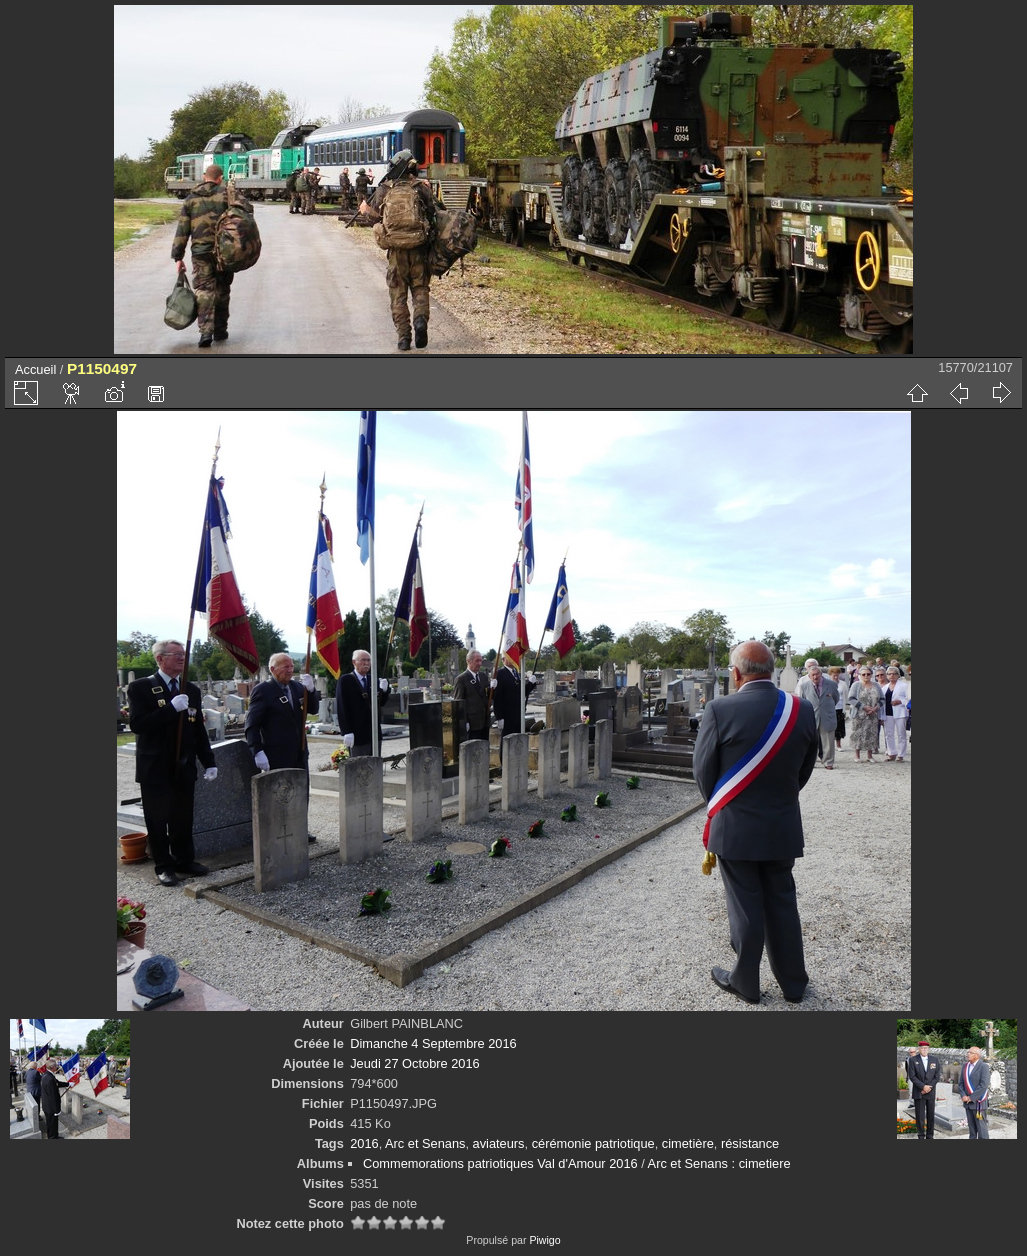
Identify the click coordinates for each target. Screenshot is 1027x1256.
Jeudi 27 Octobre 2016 (414, 1063)
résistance (750, 1143)
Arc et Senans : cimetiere (719, 1163)
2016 (364, 1143)
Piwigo (544, 1240)
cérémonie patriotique (593, 1143)
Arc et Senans (425, 1143)
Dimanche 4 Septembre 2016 (433, 1043)
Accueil (35, 369)
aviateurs (499, 1143)
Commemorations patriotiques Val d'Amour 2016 (500, 1163)
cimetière (688, 1143)
